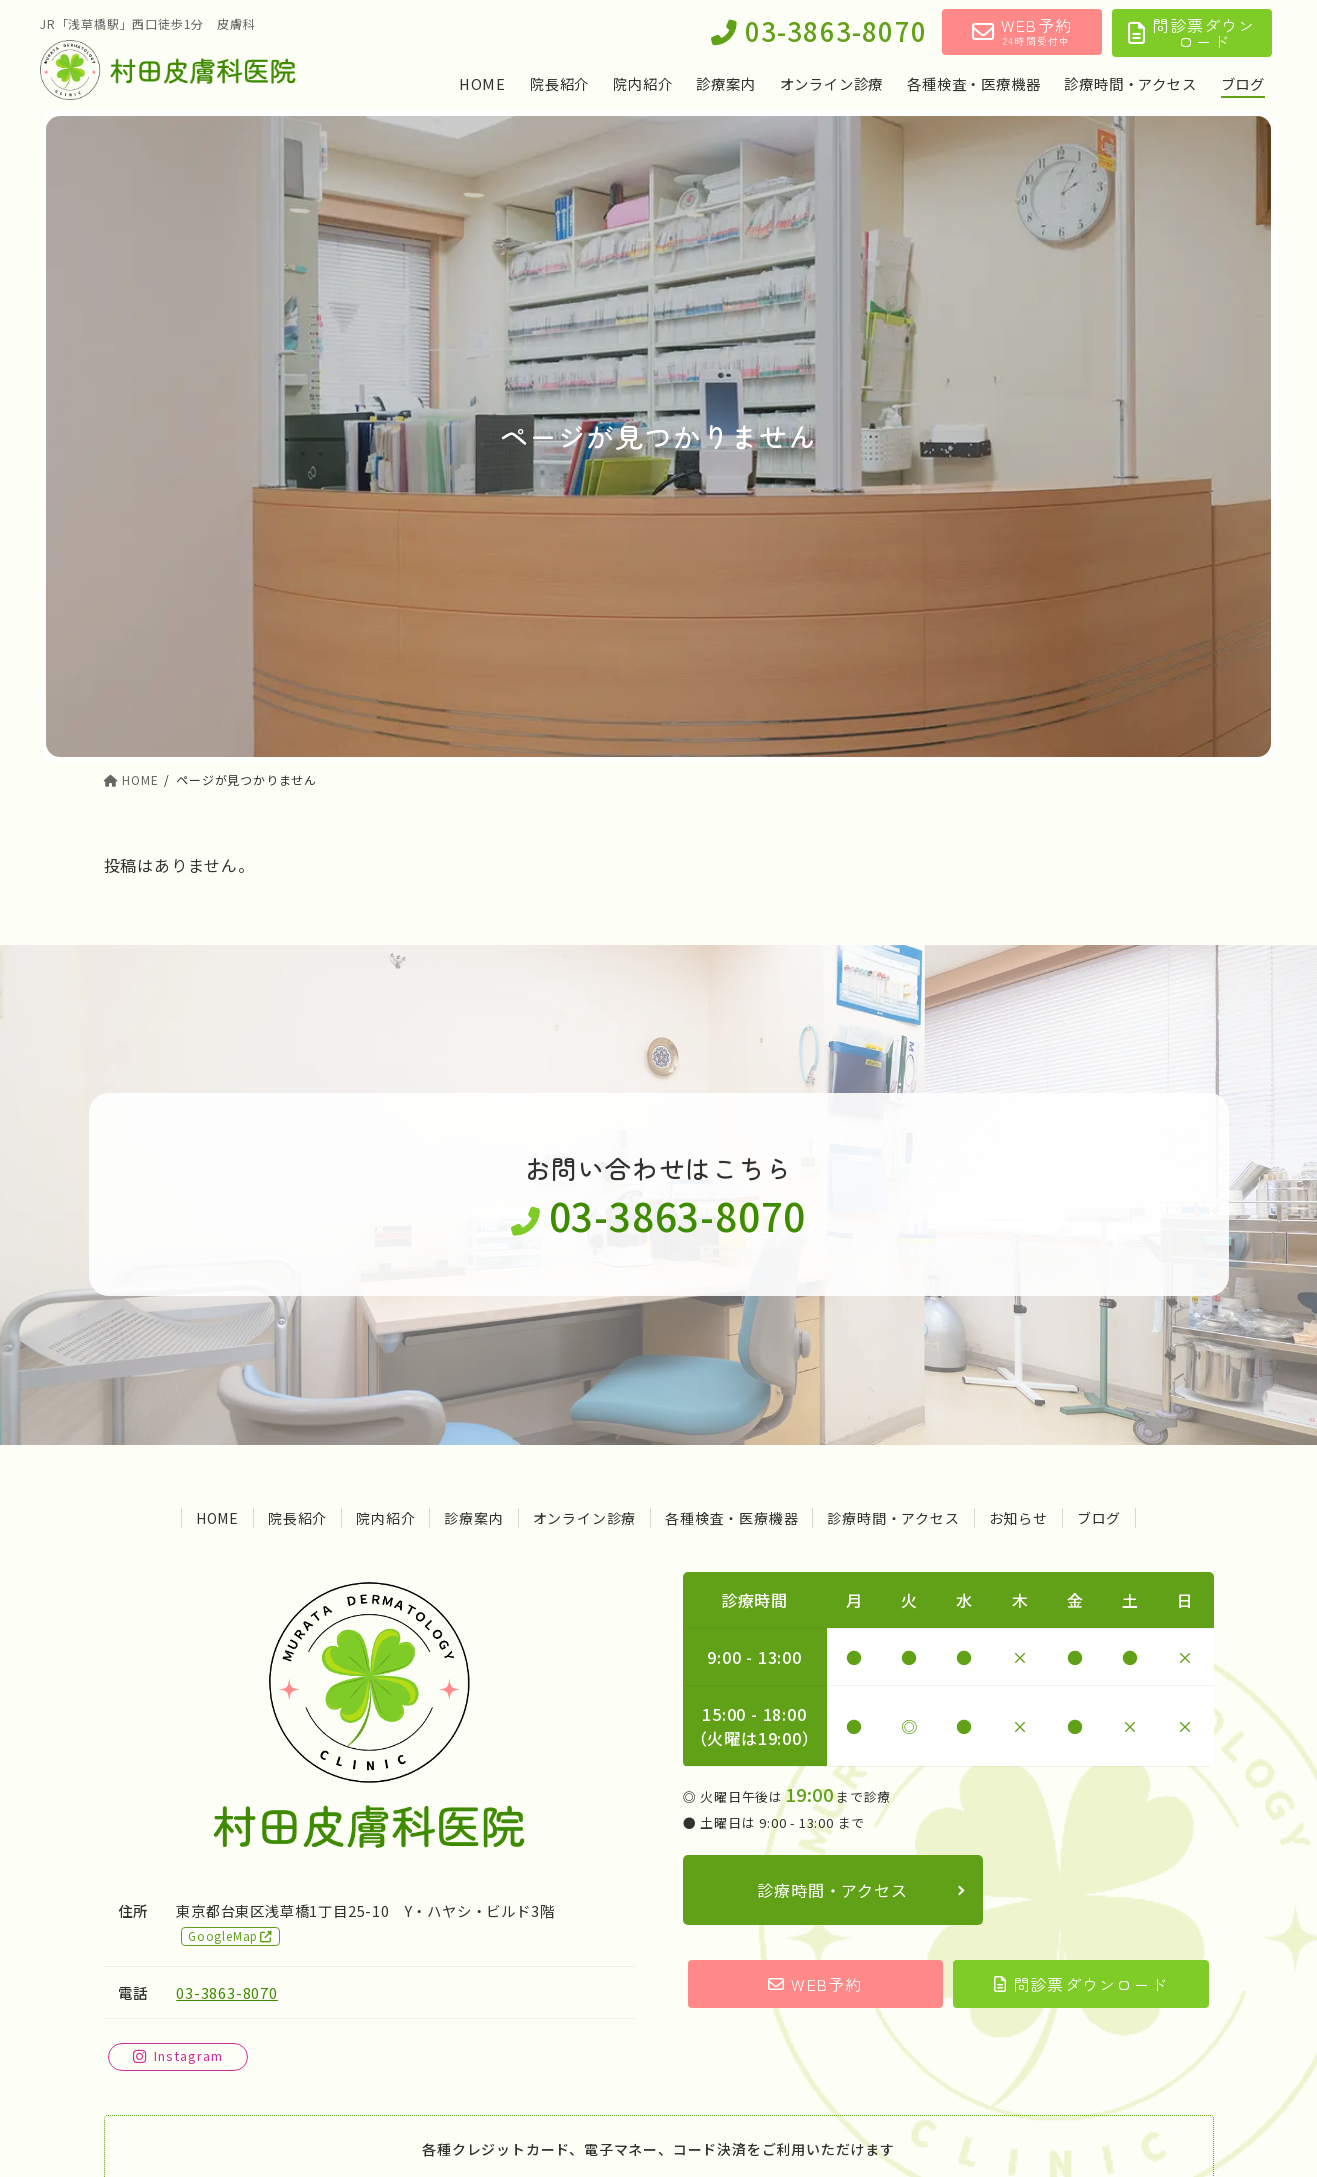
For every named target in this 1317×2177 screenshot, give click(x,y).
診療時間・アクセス (893, 1518)
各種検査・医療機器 (731, 1518)
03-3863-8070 (819, 33)
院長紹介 (297, 1518)
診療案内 (473, 1518)
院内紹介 (385, 1518)
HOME (217, 1518)
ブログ (1099, 1518)
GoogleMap (230, 1936)
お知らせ (1018, 1518)
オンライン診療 (585, 1518)
